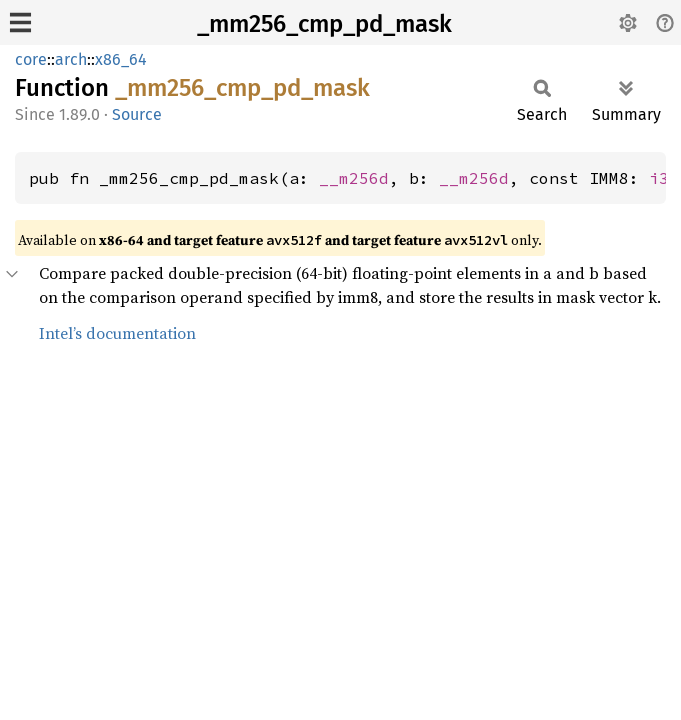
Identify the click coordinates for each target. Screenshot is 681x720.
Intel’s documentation (117, 333)
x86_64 (121, 59)
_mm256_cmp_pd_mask (324, 24)
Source (137, 114)
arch (71, 59)
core (31, 59)
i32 (664, 178)
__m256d (354, 178)
